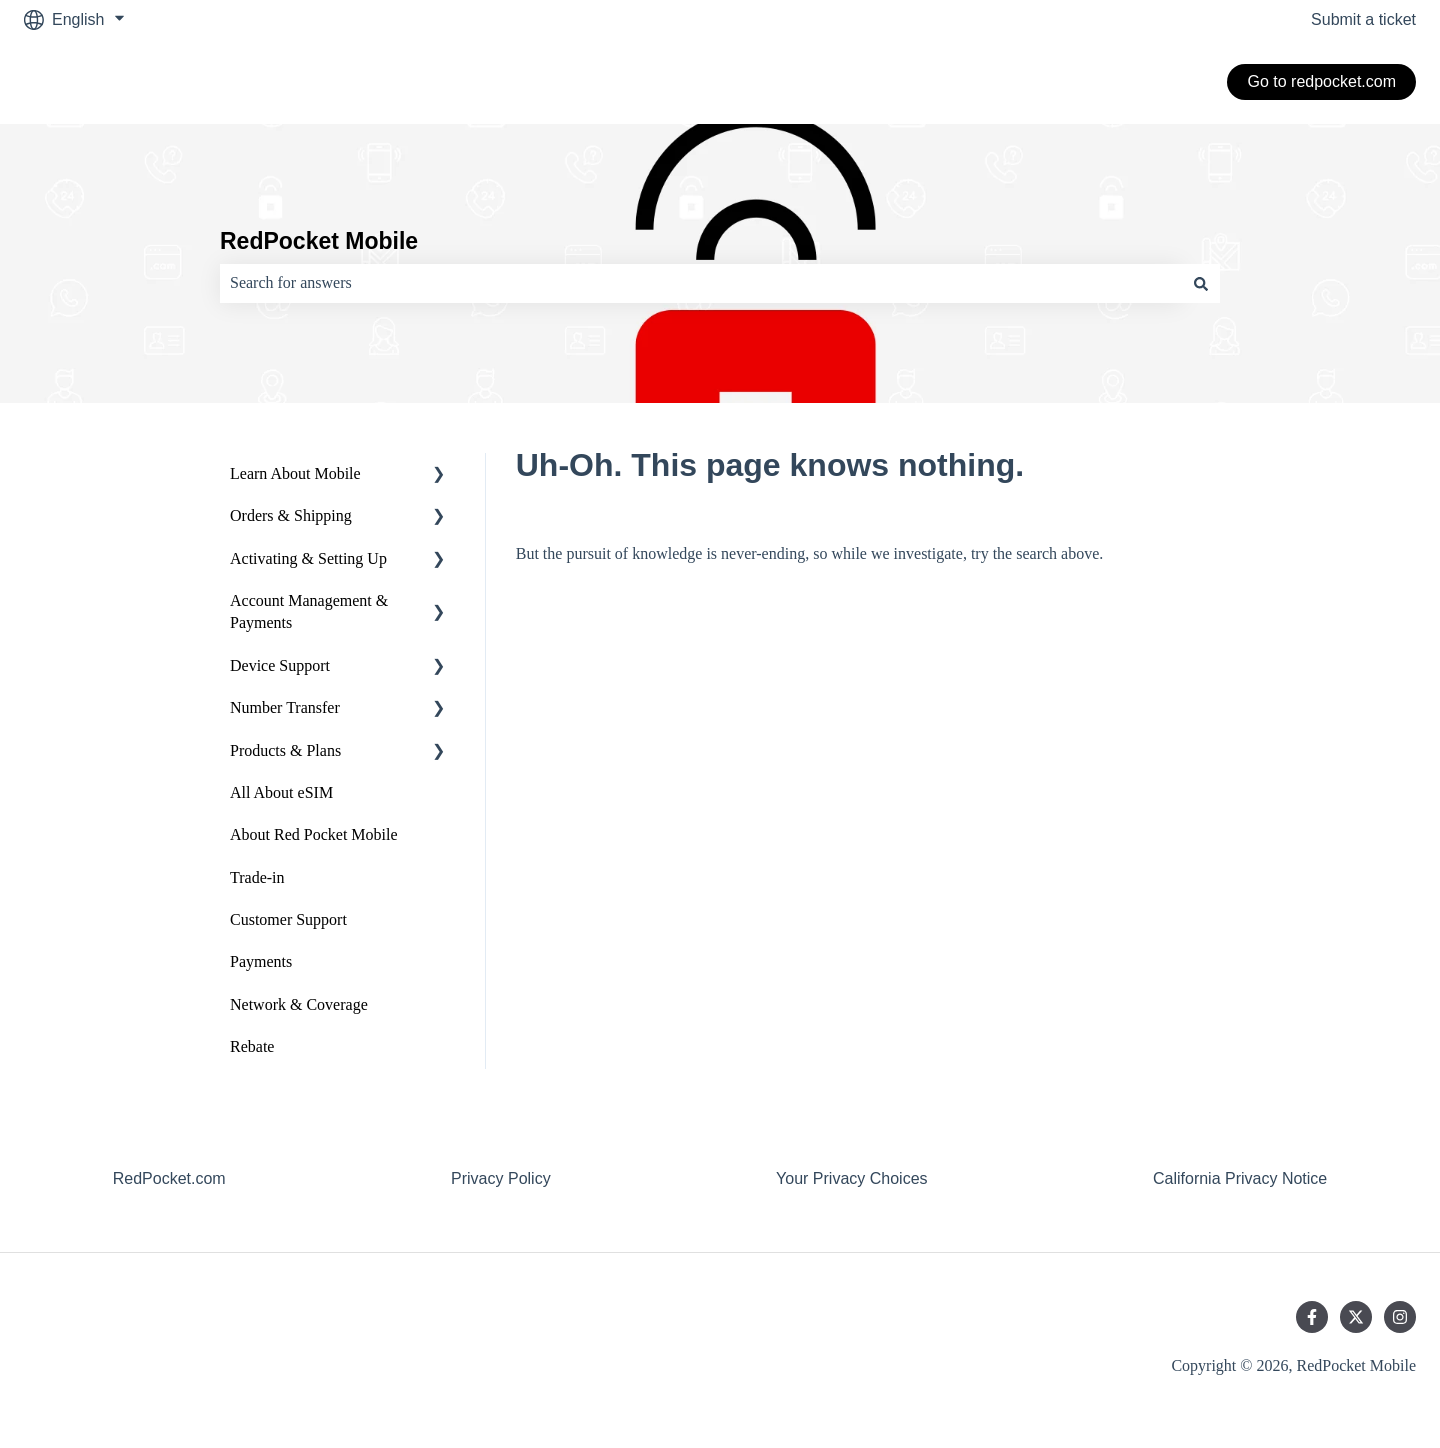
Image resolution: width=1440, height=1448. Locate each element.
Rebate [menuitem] (252, 1046)
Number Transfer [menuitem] (285, 707)
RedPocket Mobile (319, 241)
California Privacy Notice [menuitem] (1240, 1178)
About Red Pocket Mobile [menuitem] (314, 834)
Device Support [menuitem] (280, 665)
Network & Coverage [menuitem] (299, 1004)
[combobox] (701, 283)
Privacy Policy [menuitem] (501, 1178)
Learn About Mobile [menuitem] (295, 473)
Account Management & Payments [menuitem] (309, 611)
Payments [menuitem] (261, 961)
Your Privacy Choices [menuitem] (851, 1178)
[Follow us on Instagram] (1400, 1317)
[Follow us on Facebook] (1312, 1317)
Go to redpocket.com (1321, 81)
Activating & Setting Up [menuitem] (308, 558)
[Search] (1201, 283)
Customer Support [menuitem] (288, 919)
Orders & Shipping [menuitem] (291, 515)
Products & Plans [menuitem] (285, 750)
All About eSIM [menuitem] (281, 792)
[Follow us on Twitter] (1356, 1317)
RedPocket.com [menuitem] (169, 1178)
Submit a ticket (1363, 19)
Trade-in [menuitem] (257, 877)
